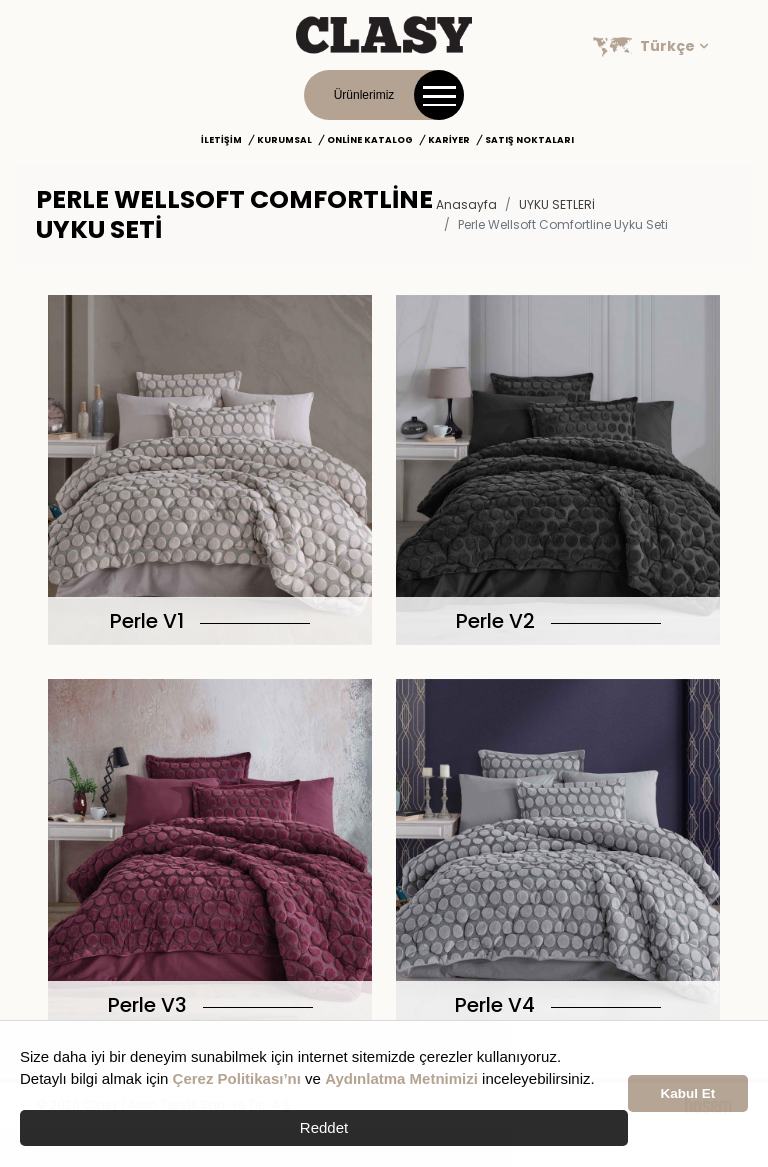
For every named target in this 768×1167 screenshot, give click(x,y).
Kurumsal (284, 140)
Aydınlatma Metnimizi (401, 1078)
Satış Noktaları (529, 140)
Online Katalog (370, 140)
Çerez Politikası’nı (237, 1078)
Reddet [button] (324, 1127)
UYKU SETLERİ (557, 204)
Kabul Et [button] (688, 1093)
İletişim (221, 140)
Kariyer (449, 140)
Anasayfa (466, 204)
